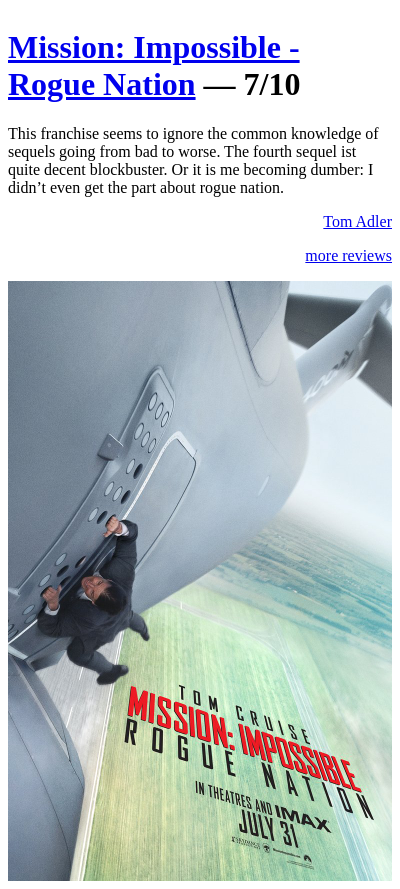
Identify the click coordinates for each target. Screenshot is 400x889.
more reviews (348, 255)
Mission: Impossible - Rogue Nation (154, 65)
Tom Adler (357, 221)
